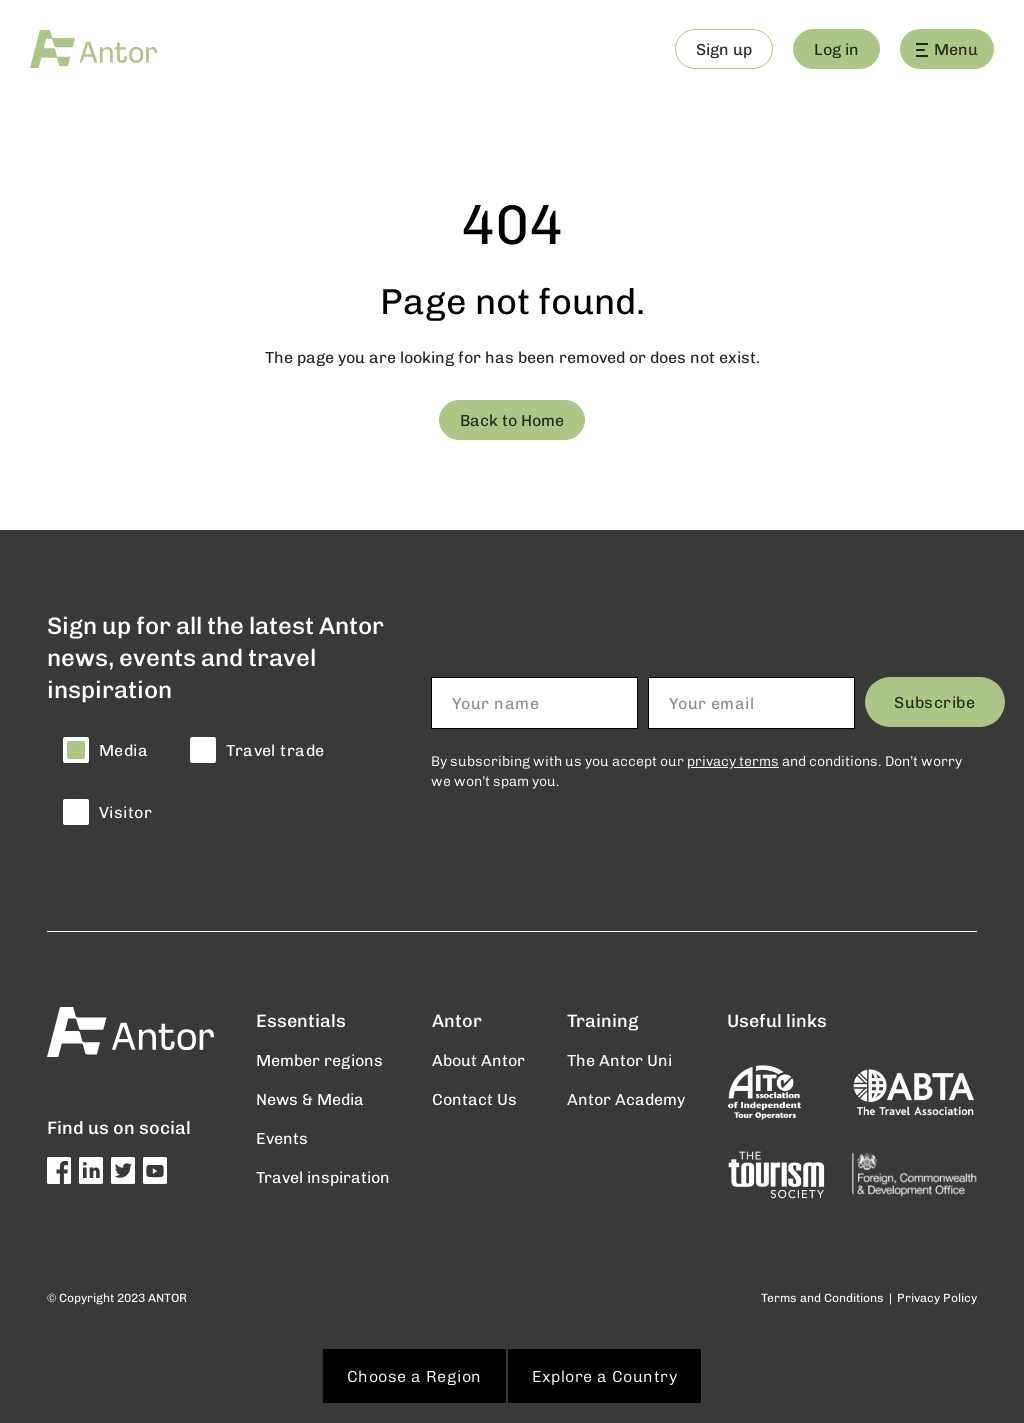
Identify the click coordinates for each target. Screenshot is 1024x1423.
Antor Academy (626, 1098)
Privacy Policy (937, 1297)
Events (282, 1137)
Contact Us (474, 1098)
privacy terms (733, 760)
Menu (947, 48)
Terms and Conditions (822, 1297)
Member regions (319, 1059)
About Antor (478, 1059)
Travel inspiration (323, 1176)
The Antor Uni (619, 1059)
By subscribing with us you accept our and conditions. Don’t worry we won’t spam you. (696, 770)
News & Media (310, 1098)
